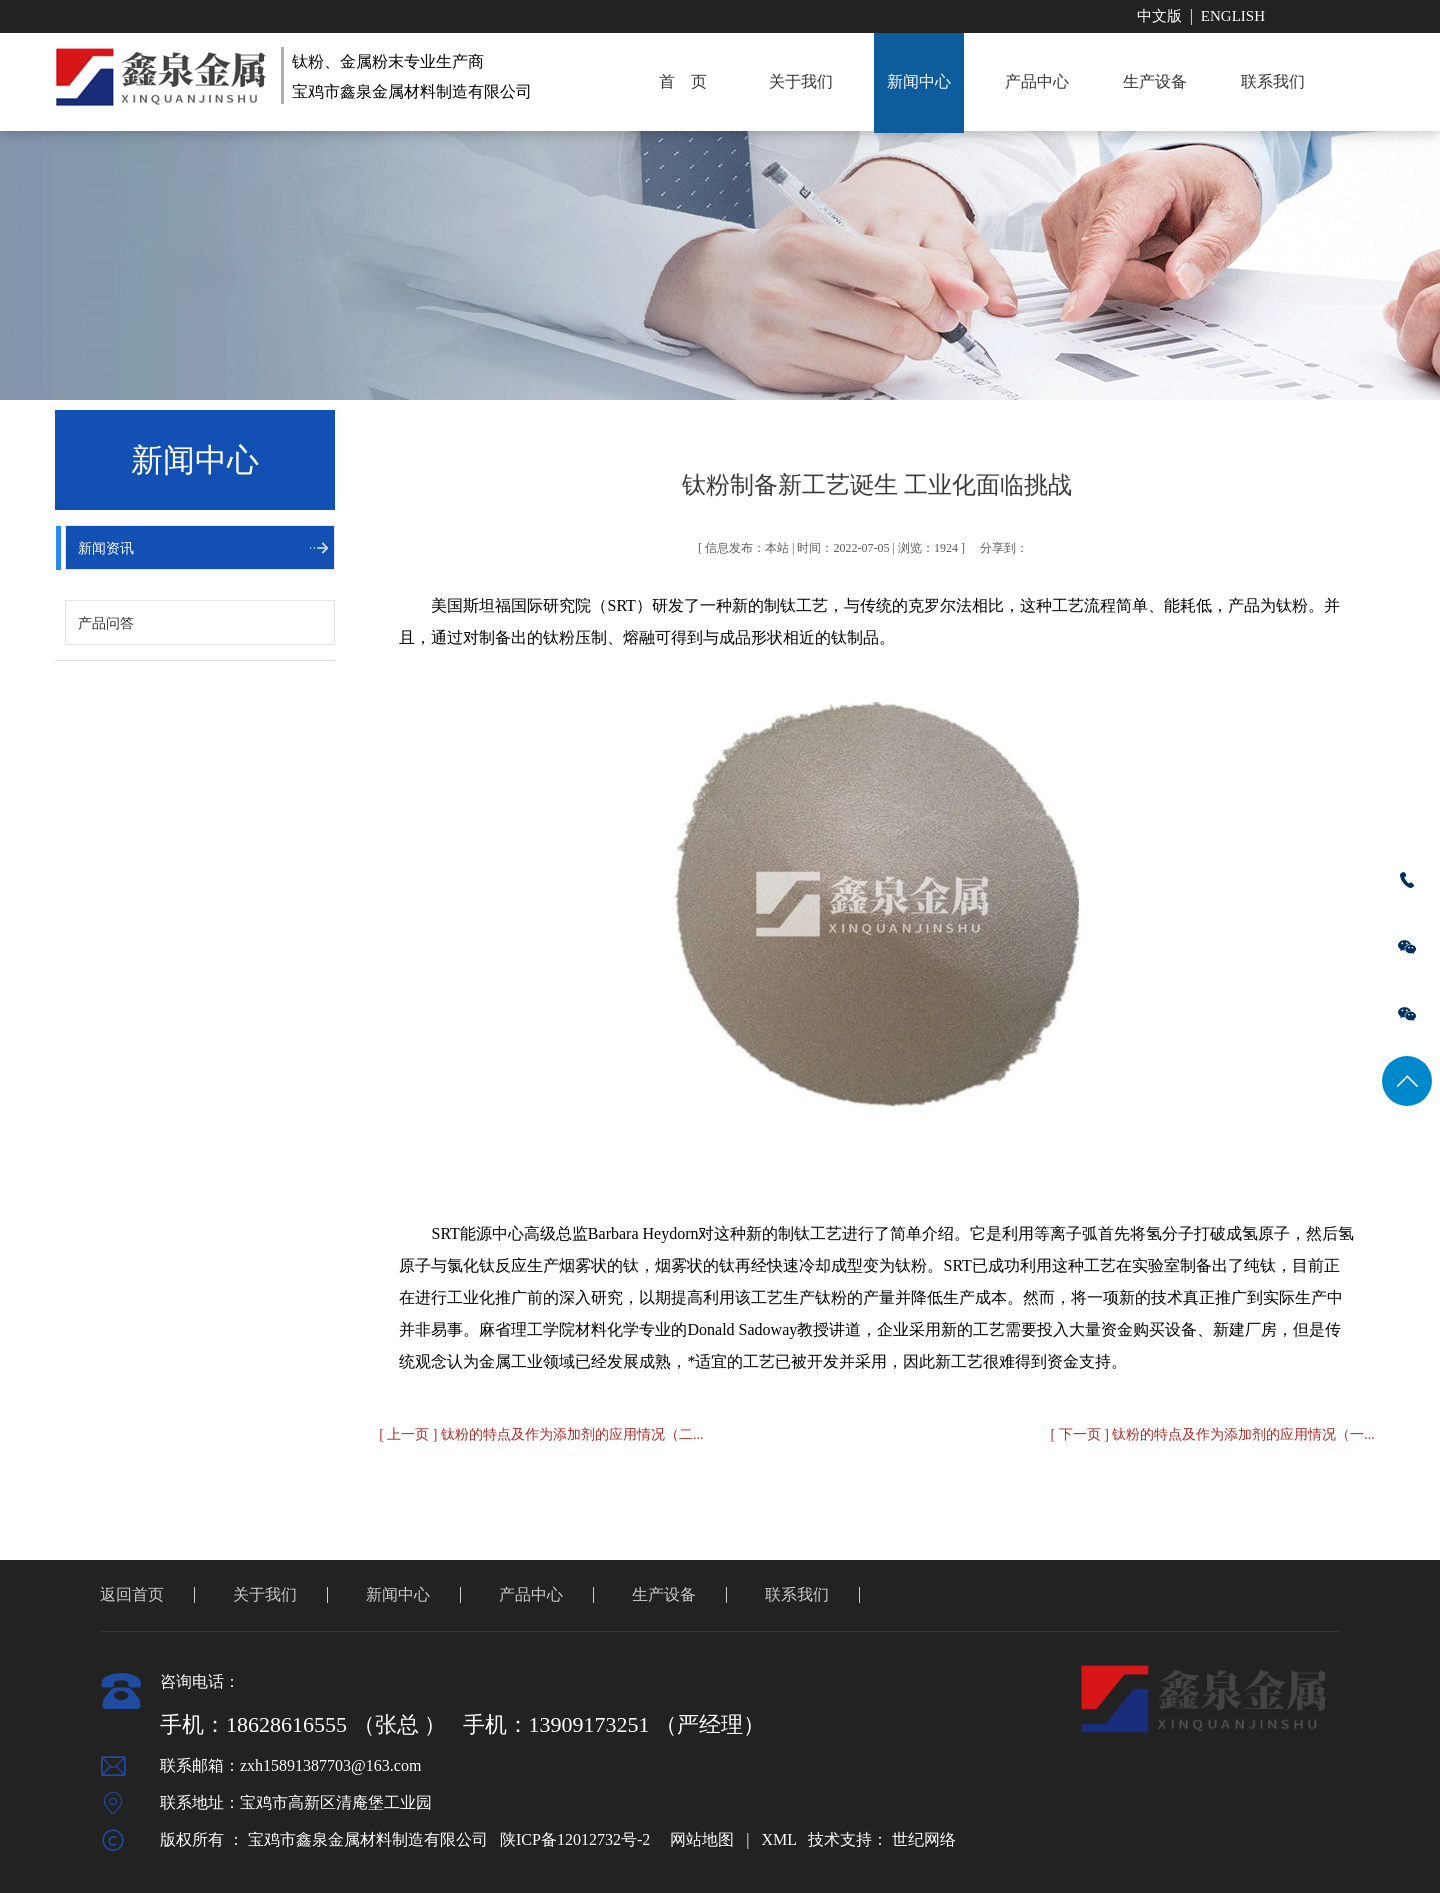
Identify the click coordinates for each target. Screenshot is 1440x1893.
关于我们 (801, 81)
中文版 (1159, 16)
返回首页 (132, 1594)
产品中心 (1037, 81)
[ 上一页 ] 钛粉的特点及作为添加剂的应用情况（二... (541, 1434)
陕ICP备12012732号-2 (575, 1839)
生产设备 (1155, 81)
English (1233, 16)
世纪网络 (924, 1839)
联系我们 (1273, 81)
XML (778, 1839)
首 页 (683, 81)
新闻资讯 (106, 548)
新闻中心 (919, 81)
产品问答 (106, 623)
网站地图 (702, 1839)
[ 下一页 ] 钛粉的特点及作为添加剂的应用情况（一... (1213, 1434)
